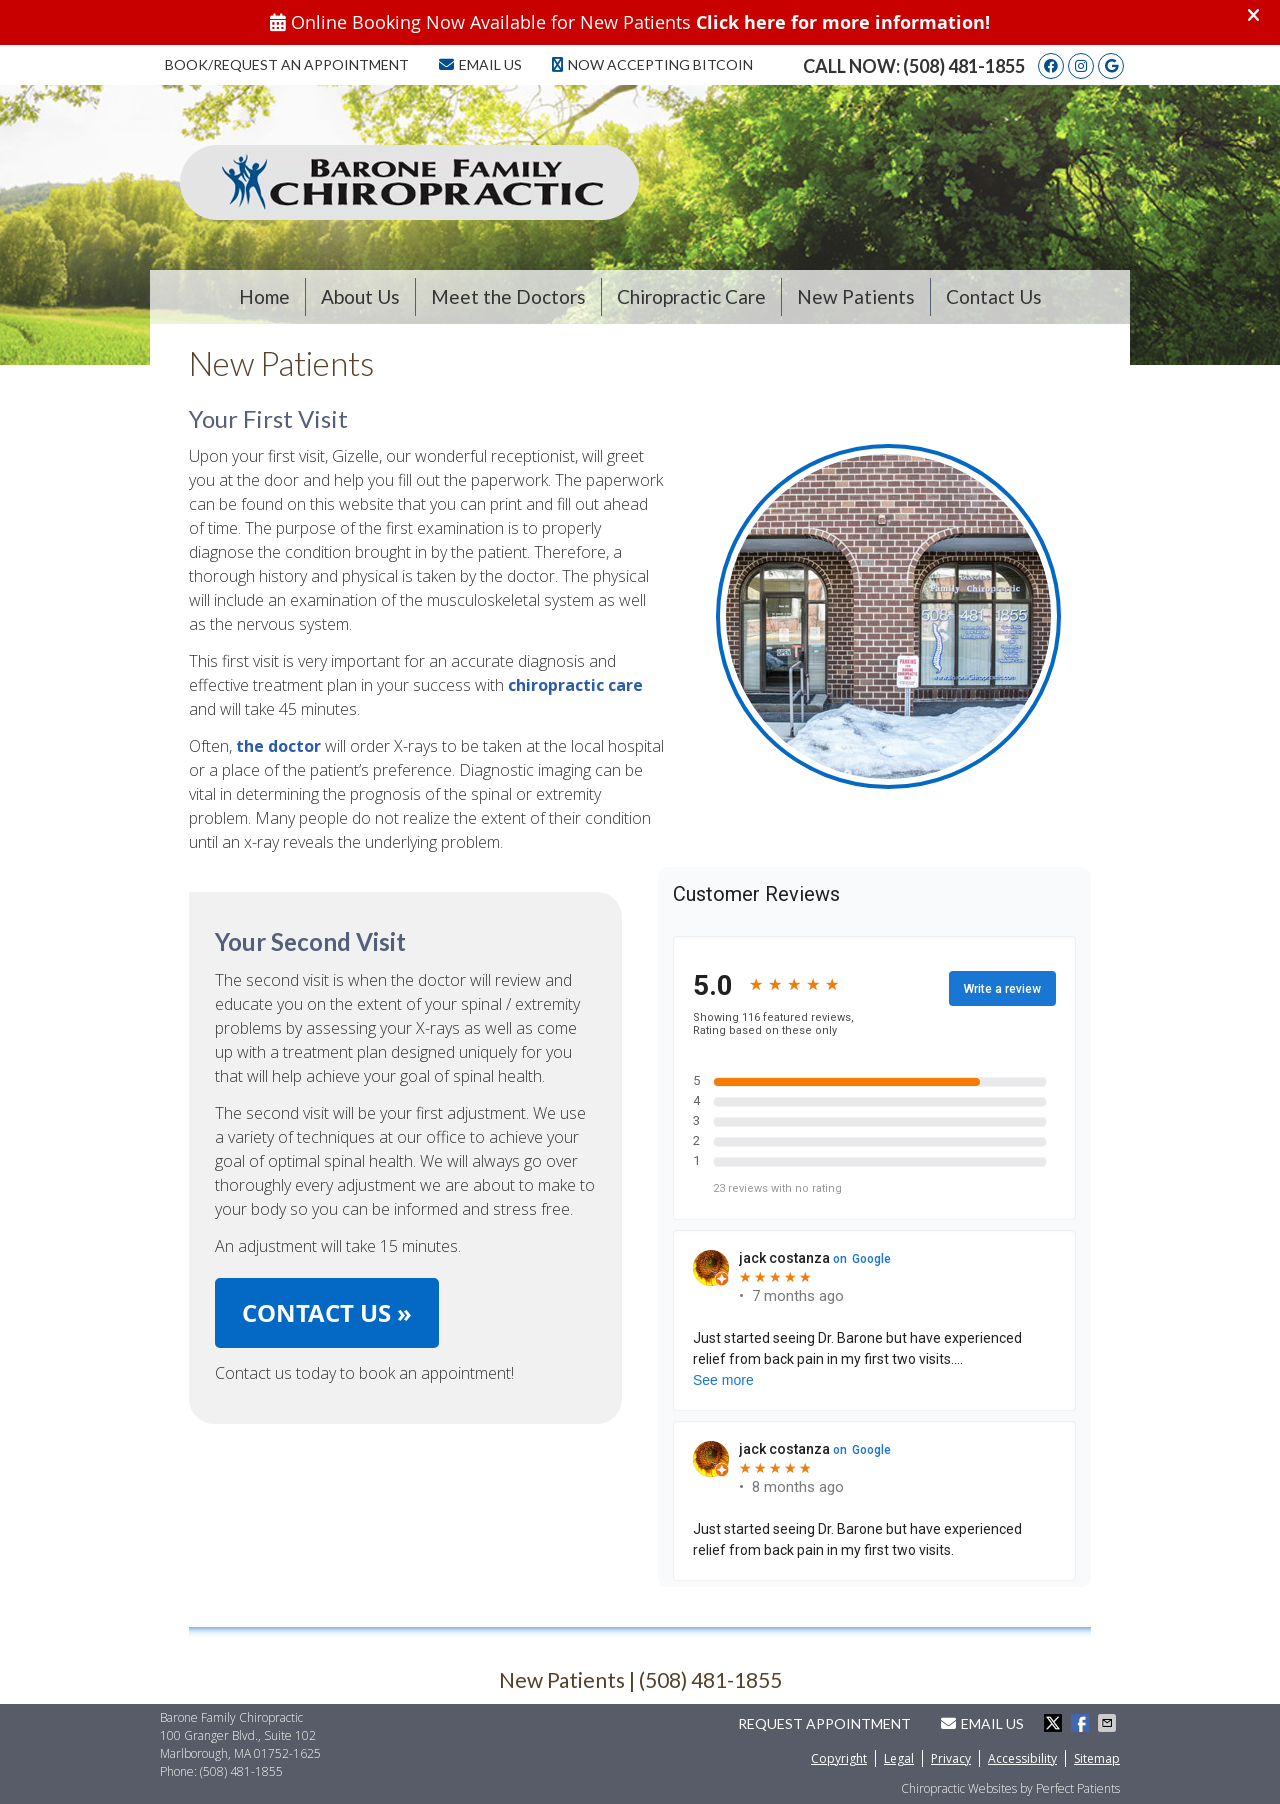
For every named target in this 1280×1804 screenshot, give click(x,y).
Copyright (839, 1758)
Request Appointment (824, 1723)
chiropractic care (575, 685)
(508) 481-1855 (964, 66)
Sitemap (1097, 1758)
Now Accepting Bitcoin (652, 64)
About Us (360, 296)
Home (264, 296)
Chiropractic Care (691, 296)
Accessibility (1022, 1758)
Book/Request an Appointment (287, 64)
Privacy (951, 1758)
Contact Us (994, 296)
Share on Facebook (1082, 1723)
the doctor (278, 746)
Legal (899, 1758)
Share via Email (1109, 1723)
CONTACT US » (327, 1313)
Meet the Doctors (508, 296)
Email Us (480, 64)
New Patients (856, 296)
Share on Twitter (1055, 1723)
